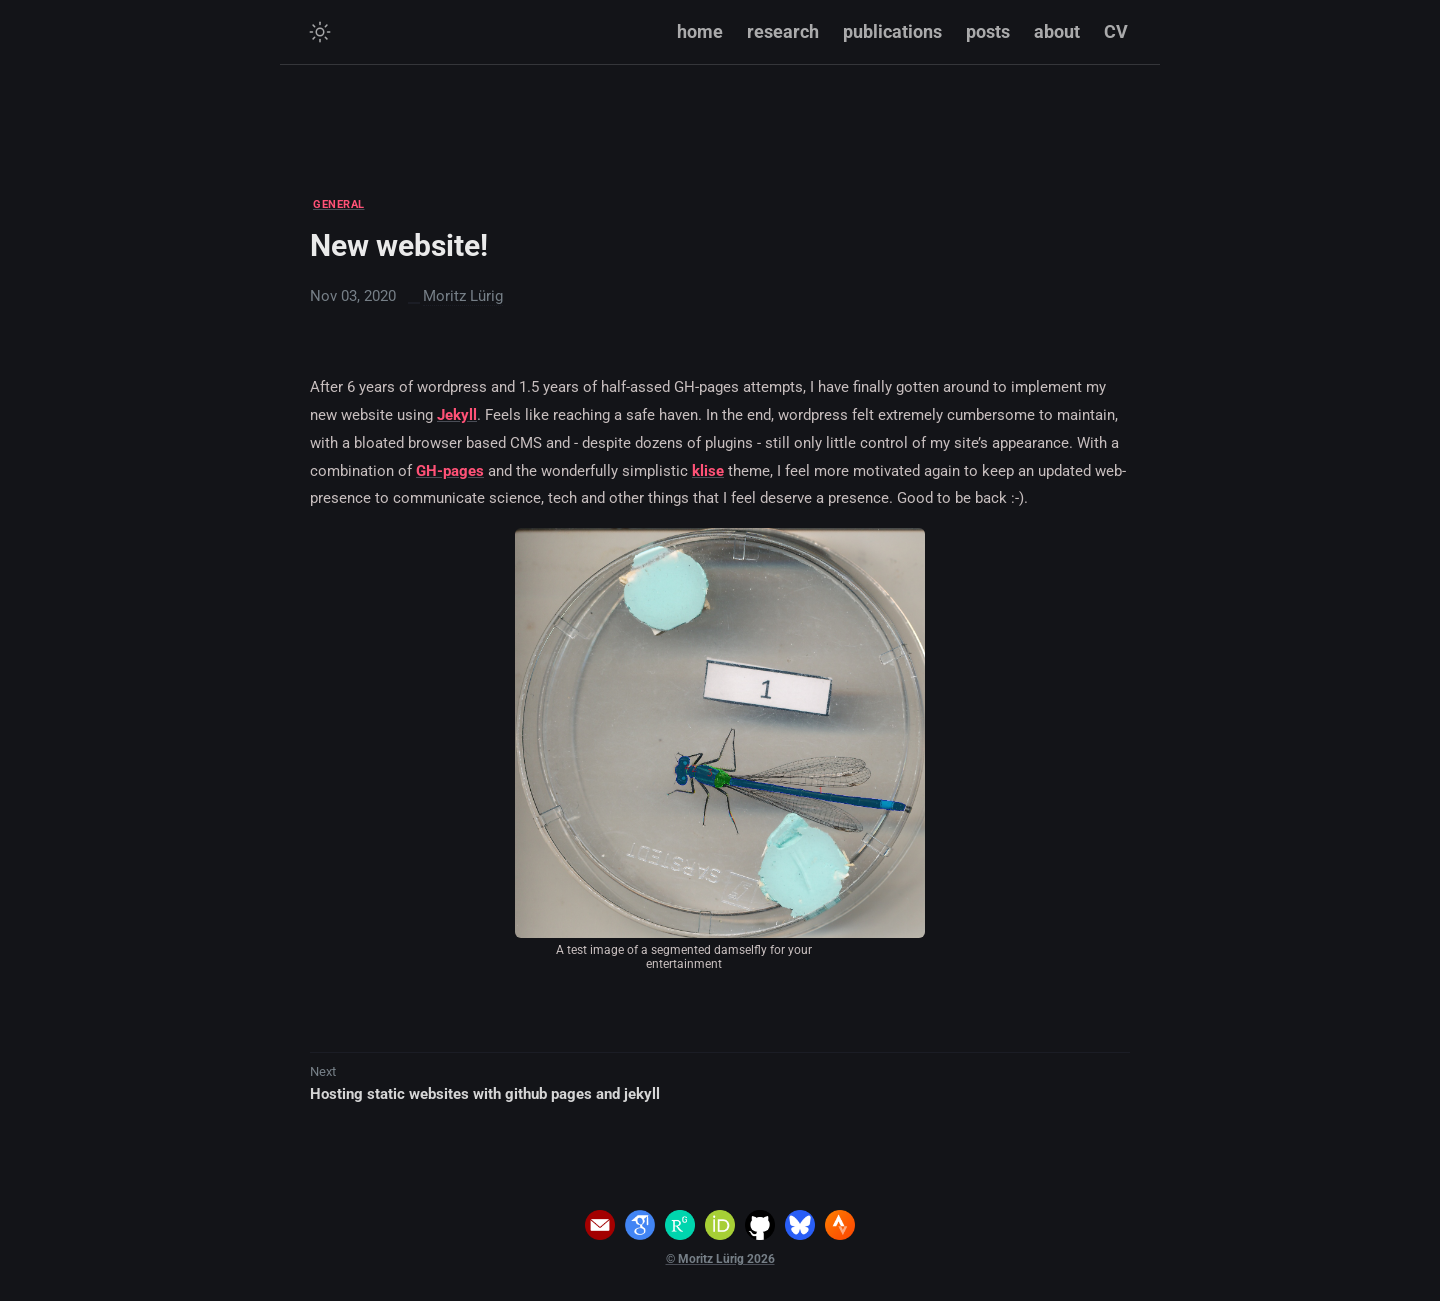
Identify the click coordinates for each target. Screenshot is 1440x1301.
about (1057, 31)
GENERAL (339, 204)
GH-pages (450, 471)
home (700, 31)
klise (708, 471)
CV (1116, 31)
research (783, 31)
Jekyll (457, 415)
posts (988, 31)
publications (892, 31)
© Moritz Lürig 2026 (720, 1259)
